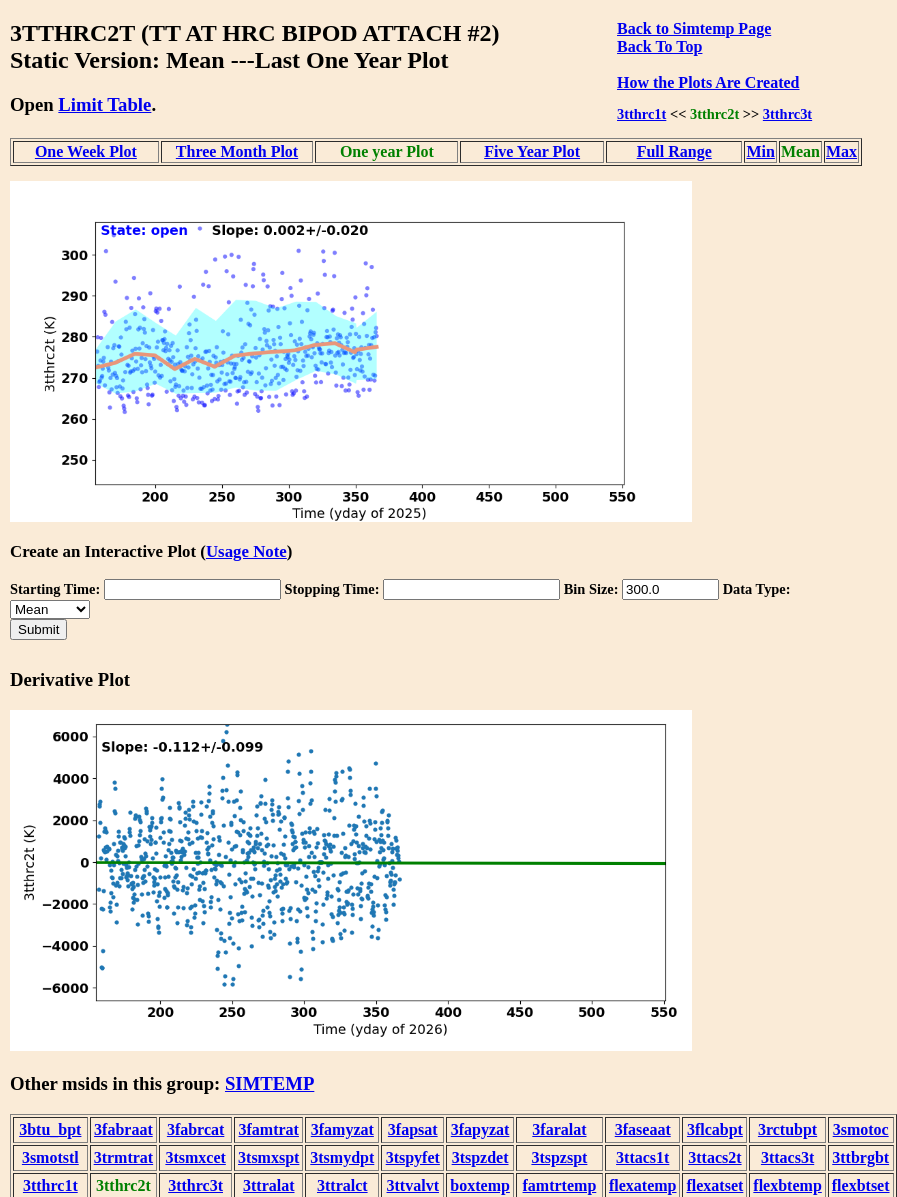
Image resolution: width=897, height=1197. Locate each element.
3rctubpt (787, 1129)
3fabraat (123, 1129)
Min (760, 151)
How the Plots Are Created (708, 82)
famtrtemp (560, 1185)
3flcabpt (715, 1129)
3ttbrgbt (860, 1157)
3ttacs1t (642, 1157)
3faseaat (643, 1129)
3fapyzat (480, 1129)
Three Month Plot (237, 151)
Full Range (674, 151)
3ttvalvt (413, 1185)
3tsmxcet (195, 1157)
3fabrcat (195, 1129)
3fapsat (413, 1129)
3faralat (559, 1129)
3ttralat (269, 1185)
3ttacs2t (714, 1157)
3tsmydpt (342, 1157)
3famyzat (342, 1129)
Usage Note (246, 551)
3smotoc (861, 1129)
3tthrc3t (787, 114)
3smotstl (50, 1157)
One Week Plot (86, 151)
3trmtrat (124, 1157)
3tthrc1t (641, 114)
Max (841, 151)
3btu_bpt (50, 1129)
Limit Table (104, 104)
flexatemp (643, 1185)
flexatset (714, 1185)
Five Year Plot (532, 151)
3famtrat (269, 1129)
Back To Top (659, 46)
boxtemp (480, 1185)
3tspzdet (480, 1157)
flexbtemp (787, 1185)
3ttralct (342, 1185)
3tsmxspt (268, 1157)
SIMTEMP (269, 1083)
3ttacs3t (787, 1157)
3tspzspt (559, 1157)
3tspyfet (413, 1157)
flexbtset (861, 1185)
